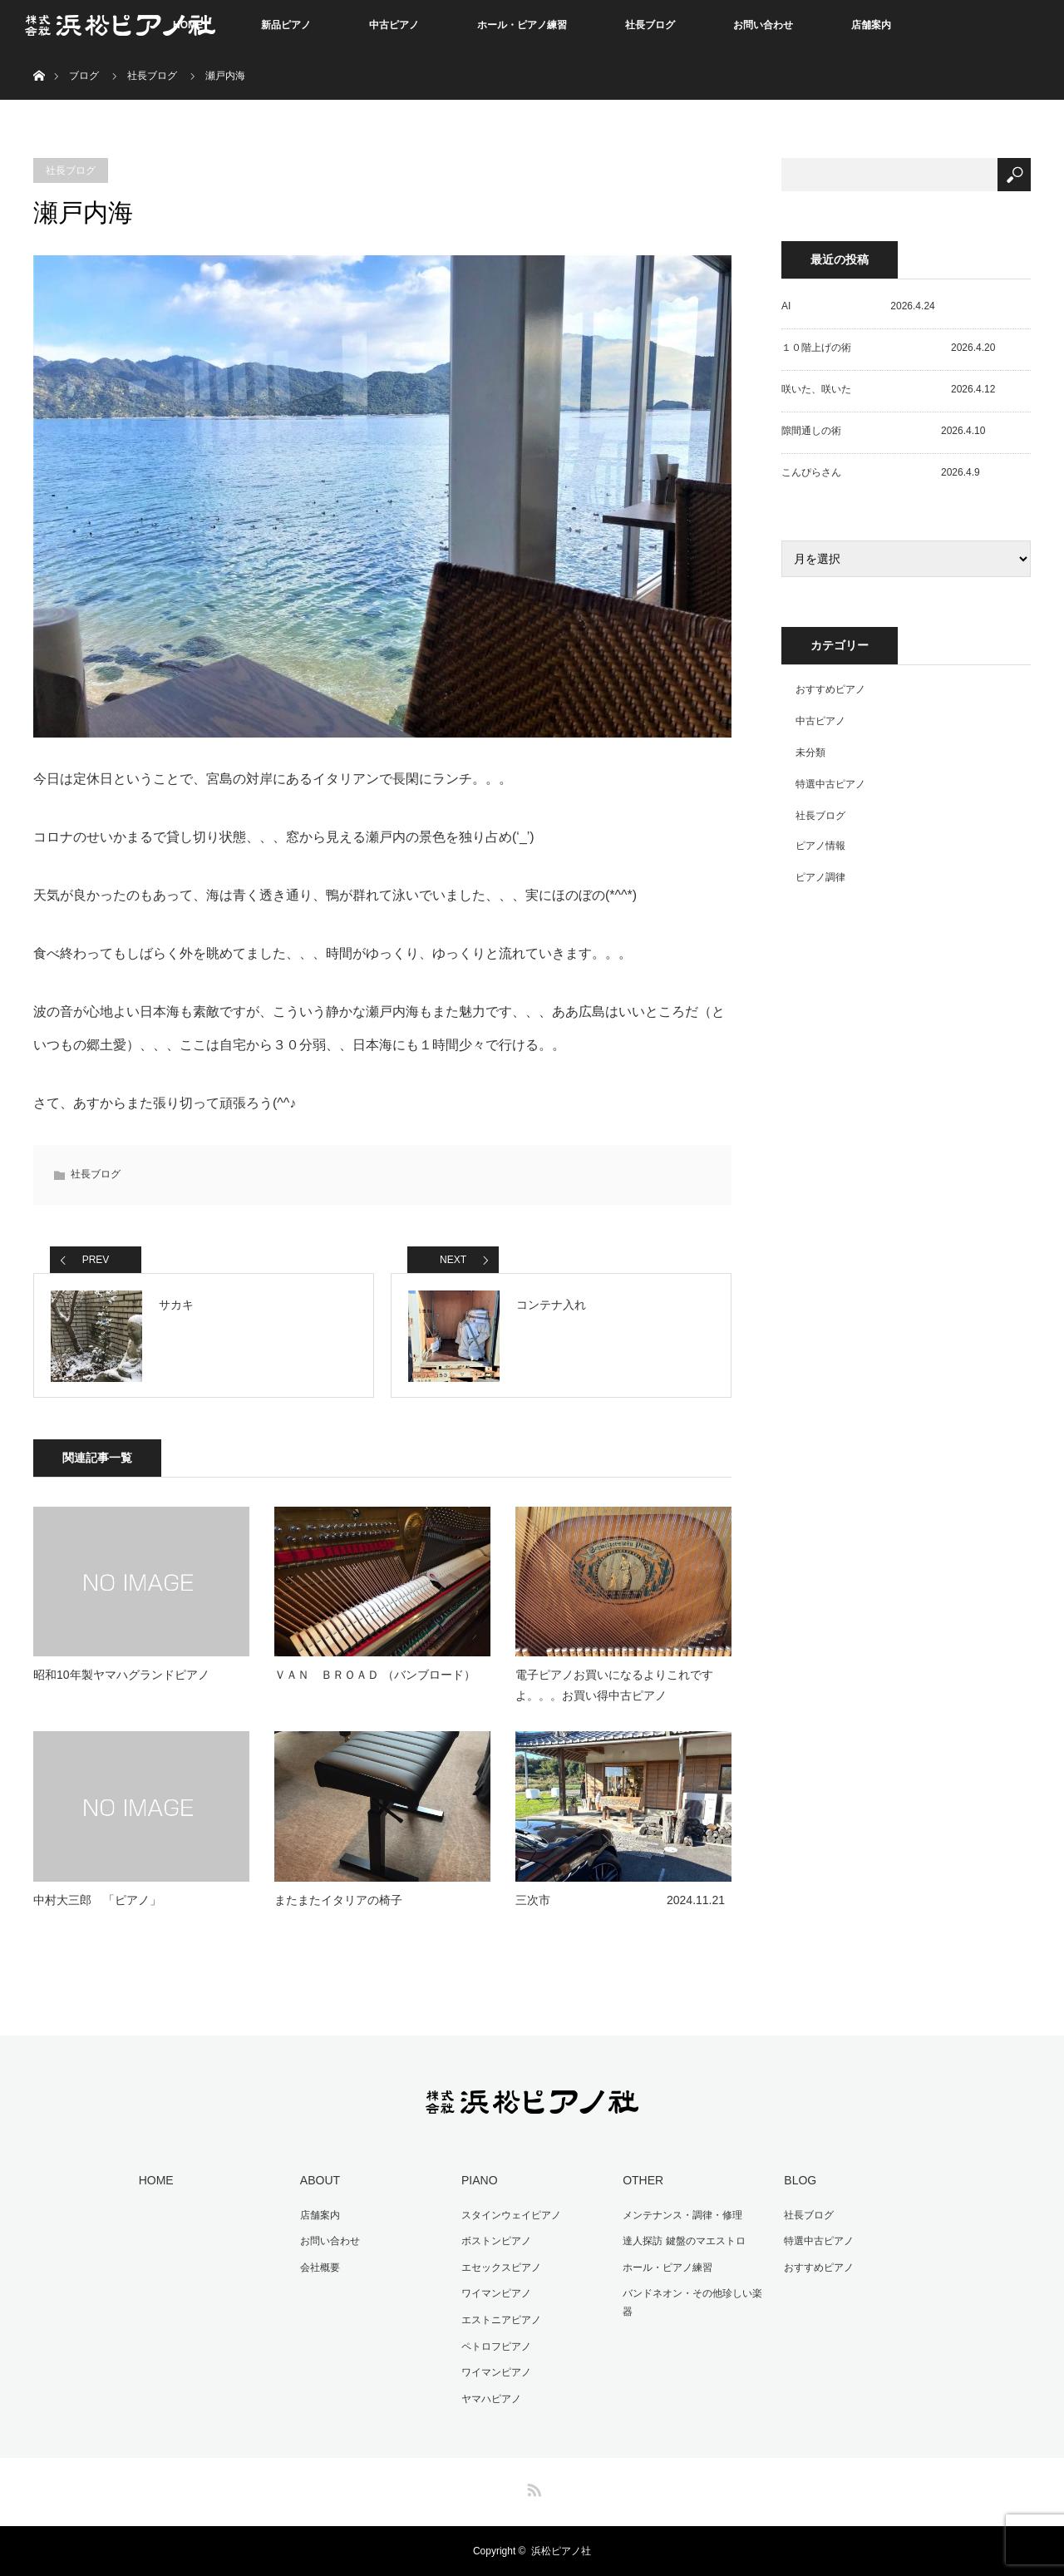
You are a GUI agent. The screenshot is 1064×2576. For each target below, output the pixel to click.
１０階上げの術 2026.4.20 (888, 347)
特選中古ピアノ (830, 784)
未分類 (810, 752)
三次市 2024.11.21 (620, 1900)
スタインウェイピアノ (511, 2215)
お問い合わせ (763, 25)
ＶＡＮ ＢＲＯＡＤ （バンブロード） (374, 1674)
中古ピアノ (394, 25)
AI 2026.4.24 (858, 306)
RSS (532, 2487)
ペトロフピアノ (496, 2346)
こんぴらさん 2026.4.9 (880, 472)
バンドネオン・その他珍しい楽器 (692, 2302)
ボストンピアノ (496, 2241)
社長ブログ (650, 25)
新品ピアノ (286, 25)
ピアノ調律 (820, 877)
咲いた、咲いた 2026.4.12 (888, 389)
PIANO (479, 2180)
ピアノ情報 (820, 845)
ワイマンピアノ (496, 2293)
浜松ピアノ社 (561, 2551)
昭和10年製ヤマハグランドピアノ (121, 1674)
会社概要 (320, 2267)
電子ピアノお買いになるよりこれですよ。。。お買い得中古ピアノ (614, 1685)
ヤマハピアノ (491, 2399)
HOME (156, 2180)
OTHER (643, 2180)
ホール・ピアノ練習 (522, 25)
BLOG (800, 2180)
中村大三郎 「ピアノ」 (97, 1900)
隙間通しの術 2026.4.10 (883, 431)
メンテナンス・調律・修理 (682, 2215)
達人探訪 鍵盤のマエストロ (684, 2241)
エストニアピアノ (501, 2320)
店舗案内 (871, 25)
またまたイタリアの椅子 (338, 1900)
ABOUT (320, 2180)
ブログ (84, 75)
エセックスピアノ (501, 2267)
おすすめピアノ (830, 689)
